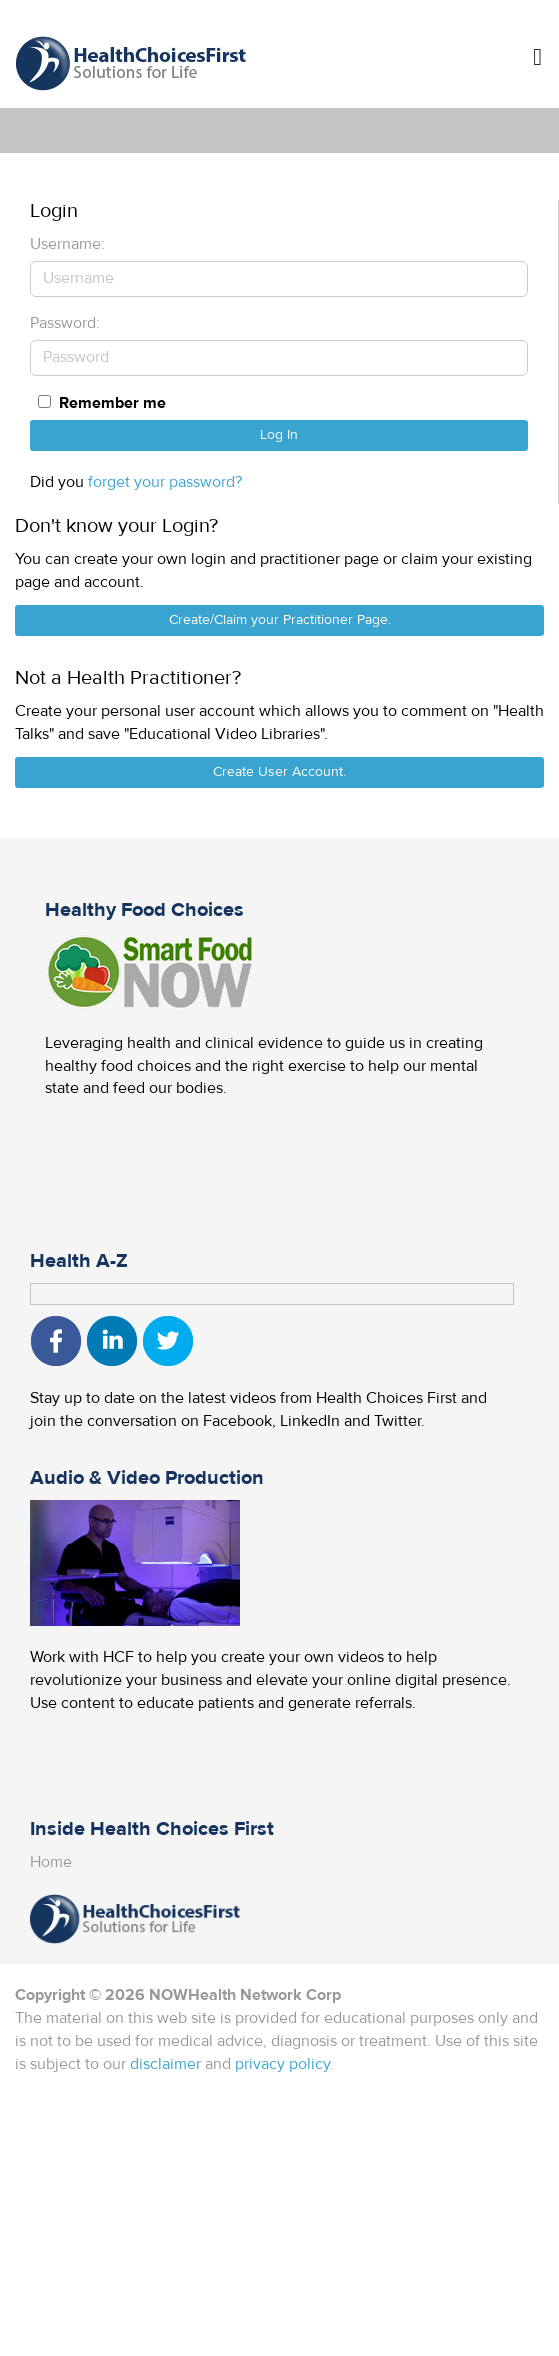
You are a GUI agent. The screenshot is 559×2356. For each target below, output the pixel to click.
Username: (67, 244)
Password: (65, 323)
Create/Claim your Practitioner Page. (280, 620)
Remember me (112, 403)
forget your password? (165, 482)
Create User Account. (279, 772)
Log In (279, 435)
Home (51, 1862)
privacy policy (282, 2064)
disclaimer (165, 2064)
